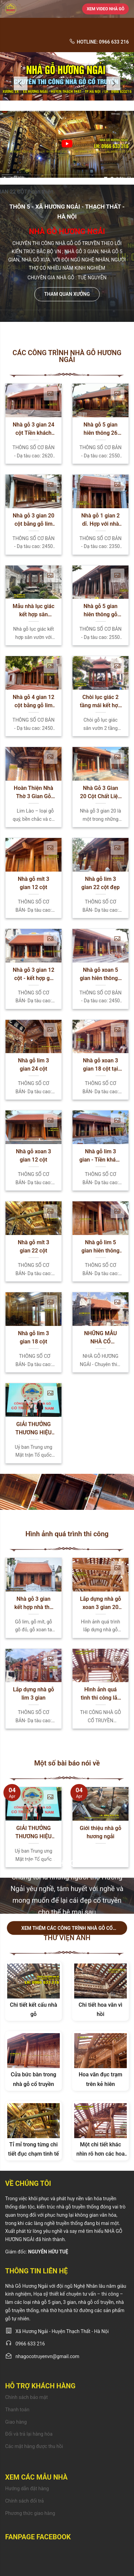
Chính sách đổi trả (24, 2501)
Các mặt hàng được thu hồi (34, 2446)
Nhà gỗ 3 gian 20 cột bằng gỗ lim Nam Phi (33, 520)
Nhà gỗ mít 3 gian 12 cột (33, 883)
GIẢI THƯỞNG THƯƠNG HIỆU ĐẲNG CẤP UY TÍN (33, 1429)
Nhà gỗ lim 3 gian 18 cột (33, 1337)
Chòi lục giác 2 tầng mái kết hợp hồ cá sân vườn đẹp (100, 702)
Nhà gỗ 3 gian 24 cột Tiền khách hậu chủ (33, 429)
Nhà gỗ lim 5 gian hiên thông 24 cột (100, 1247)
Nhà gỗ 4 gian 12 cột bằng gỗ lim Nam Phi (33, 702)
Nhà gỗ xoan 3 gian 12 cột (33, 1155)
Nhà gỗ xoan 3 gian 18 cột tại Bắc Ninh (100, 1065)
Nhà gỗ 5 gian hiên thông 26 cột (100, 429)
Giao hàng (16, 2422)
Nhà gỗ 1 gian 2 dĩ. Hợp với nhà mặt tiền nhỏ (100, 520)
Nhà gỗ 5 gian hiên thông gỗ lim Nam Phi (100, 611)
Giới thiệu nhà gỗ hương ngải (100, 1832)
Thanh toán (17, 2409)
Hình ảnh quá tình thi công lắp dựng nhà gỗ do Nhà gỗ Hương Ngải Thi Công (100, 1694)
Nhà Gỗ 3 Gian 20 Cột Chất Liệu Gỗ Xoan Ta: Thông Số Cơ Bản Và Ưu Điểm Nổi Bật (100, 793)
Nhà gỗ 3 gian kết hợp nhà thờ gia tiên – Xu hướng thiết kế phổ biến (33, 1603)
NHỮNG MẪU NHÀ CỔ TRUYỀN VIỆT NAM (100, 1338)
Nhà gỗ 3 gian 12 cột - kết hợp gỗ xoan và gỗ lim (33, 974)
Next (113, 83)
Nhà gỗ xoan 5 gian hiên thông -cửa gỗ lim (100, 974)
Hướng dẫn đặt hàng (27, 2488)
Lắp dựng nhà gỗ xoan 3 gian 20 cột (100, 1603)
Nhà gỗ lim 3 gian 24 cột (33, 1064)
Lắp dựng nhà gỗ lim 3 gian (33, 1693)
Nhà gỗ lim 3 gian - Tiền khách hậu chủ (100, 1156)
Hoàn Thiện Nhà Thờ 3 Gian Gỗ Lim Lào (33, 793)
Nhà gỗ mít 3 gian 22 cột (33, 1246)
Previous (20, 83)
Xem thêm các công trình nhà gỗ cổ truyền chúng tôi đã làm (67, 1930)
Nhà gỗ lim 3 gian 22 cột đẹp (100, 883)
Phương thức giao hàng (30, 2513)
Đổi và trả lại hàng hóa (29, 2434)
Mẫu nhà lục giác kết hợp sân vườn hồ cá (34, 611)
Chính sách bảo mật (26, 2397)
